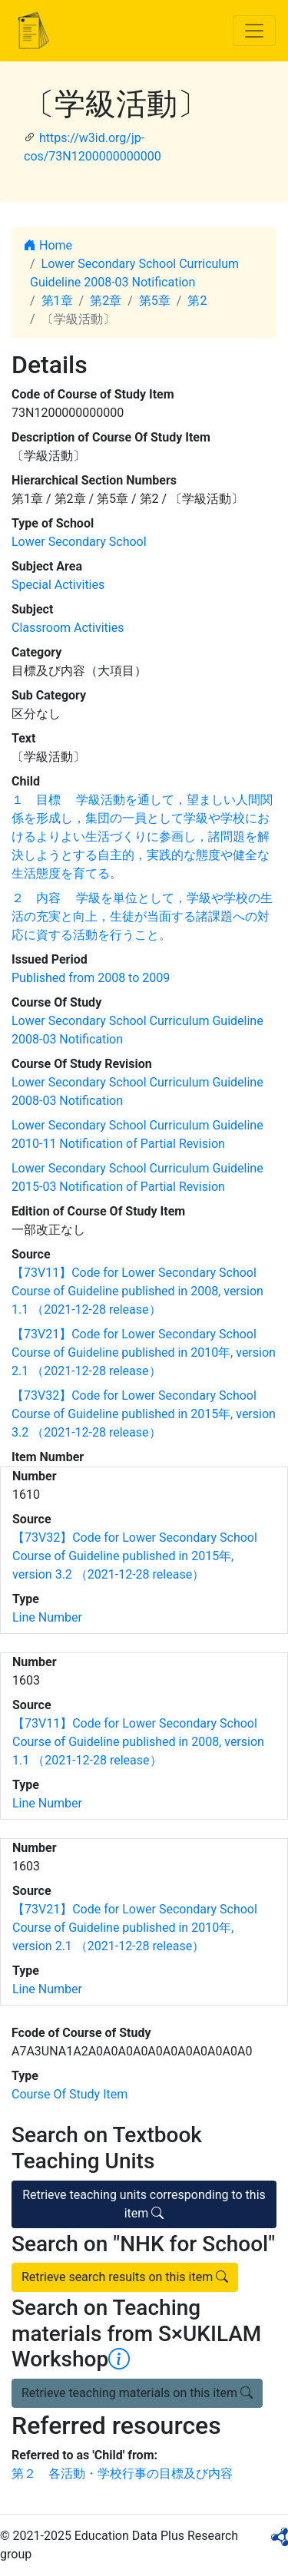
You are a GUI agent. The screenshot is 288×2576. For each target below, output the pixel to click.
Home (48, 245)
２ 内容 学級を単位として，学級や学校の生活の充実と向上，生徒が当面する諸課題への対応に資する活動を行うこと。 (142, 916)
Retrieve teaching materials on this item (137, 2393)
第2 (197, 300)
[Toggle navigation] (254, 30)
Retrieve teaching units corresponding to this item (144, 2204)
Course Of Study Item (69, 2094)
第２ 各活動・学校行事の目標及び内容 (122, 2473)
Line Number (47, 1617)
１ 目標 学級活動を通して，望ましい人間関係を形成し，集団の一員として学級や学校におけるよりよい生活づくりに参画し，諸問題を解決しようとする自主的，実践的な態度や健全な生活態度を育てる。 (142, 836)
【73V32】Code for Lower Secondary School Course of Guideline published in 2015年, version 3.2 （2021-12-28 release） (144, 1414)
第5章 (154, 300)
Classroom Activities (68, 627)
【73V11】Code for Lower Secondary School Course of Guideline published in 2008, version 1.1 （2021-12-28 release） (137, 1291)
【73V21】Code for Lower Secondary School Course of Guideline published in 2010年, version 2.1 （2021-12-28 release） (144, 1352)
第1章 (57, 300)
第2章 (105, 300)
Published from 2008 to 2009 (91, 978)
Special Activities (58, 584)
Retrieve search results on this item (125, 2277)
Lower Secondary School (79, 541)
